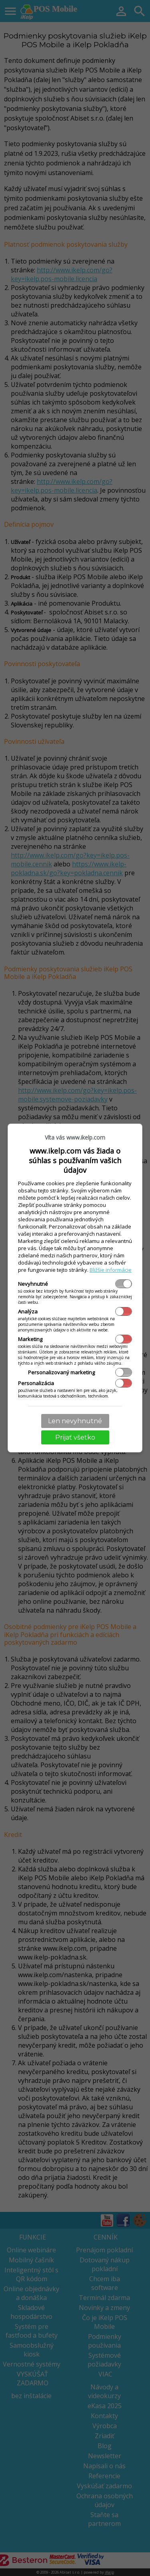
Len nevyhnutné (75, 1421)
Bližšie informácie (111, 1269)
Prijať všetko (75, 1437)
